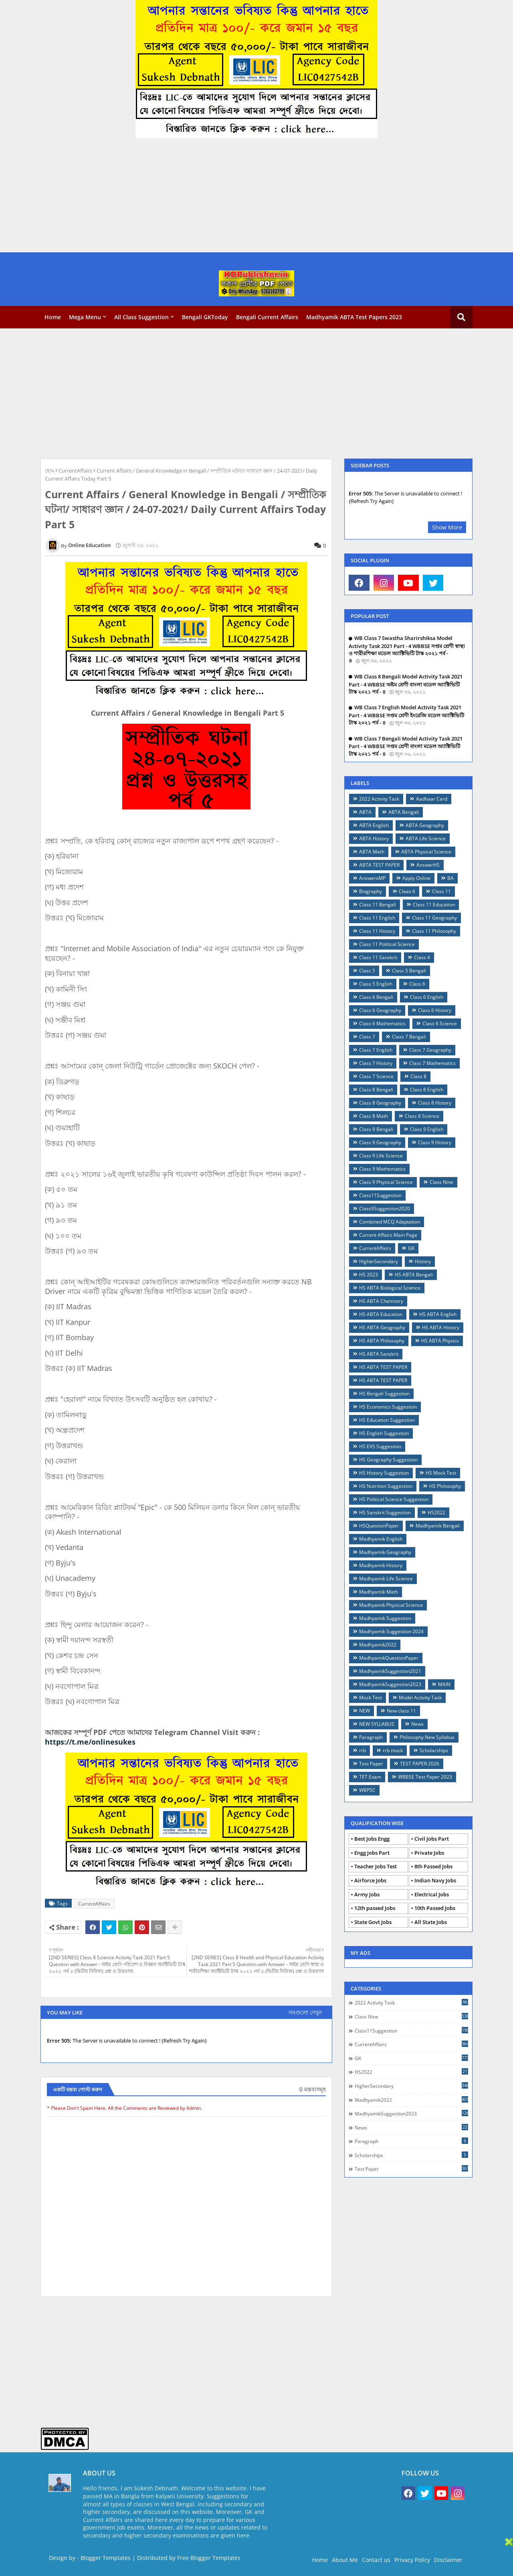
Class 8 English (426, 1089)
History (423, 1261)
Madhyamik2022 (377, 1644)
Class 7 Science (376, 1076)
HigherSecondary (378, 1261)
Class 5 (367, 970)
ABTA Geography (425, 825)
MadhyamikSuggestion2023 (390, 1684)
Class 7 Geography (430, 1049)
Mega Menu (85, 317)
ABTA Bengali (403, 812)
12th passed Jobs (374, 1908)
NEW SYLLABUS (376, 1724)
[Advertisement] (240, 196)
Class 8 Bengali (376, 1089)
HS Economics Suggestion (388, 1406)
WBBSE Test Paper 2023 (425, 1776)
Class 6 (417, 983)
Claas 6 (407, 891)
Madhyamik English (380, 1539)
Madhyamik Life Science (386, 1578)
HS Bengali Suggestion (384, 1393)
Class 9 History (434, 1142)
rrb (362, 1750)
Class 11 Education (434, 904)
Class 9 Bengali (376, 1129)
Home (52, 317)
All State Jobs (430, 1922)
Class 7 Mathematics (432, 1063)
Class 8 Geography (380, 1102)
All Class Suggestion (141, 317)
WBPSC (367, 1790)
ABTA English (374, 825)
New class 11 (401, 1710)
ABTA (365, 812)
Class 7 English (375, 1049)
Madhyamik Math (378, 1591)
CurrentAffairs (75, 470)
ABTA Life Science (426, 838)
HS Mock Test (441, 1472)
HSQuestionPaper (379, 1525)
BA (450, 878)
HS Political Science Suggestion (393, 1499)
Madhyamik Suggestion (385, 1618)
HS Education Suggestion (387, 1420)
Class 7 (367, 1036)
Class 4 (422, 957)
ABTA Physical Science (426, 851)
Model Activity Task (420, 1697)
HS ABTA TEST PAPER (383, 1367)
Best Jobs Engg (372, 1838)
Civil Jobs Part (431, 1838)
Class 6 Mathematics (382, 1023)
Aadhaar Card (431, 798)
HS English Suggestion (384, 1433)
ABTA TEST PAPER (379, 864)
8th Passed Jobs (433, 1866)
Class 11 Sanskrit (378, 957)
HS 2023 (368, 1274)
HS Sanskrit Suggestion (385, 1512)
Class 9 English (426, 1129)
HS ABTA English (437, 1314)
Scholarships (434, 1750)
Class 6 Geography (380, 1010)
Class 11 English (377, 917)
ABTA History (374, 838)
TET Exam (370, 1776)
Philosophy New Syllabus (427, 1737)
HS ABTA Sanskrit (378, 1353)
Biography (370, 891)
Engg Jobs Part (372, 1852)
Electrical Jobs (431, 1894)
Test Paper (371, 1763)
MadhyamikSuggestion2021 (390, 1671)
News (417, 1724)
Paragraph (371, 1737)
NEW (364, 1710)
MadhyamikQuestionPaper (388, 1657)
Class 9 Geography (380, 1142)
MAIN (444, 1684)
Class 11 (441, 891)
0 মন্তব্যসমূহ (312, 2089)
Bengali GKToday (205, 317)
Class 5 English (375, 983)
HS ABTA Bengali (414, 1274)
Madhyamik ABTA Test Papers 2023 (354, 317)
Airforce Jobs (370, 1880)
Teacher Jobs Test (375, 1866)
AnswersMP (372, 878)
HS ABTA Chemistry (381, 1301)
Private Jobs (429, 1852)
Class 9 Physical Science (386, 1182)
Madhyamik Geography (385, 1552)
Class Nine (441, 1182)
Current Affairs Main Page (388, 1235)
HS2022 (436, 1512)
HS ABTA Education (380, 1314)
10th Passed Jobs (434, 1908)
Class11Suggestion (380, 1195)
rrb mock (393, 1750)
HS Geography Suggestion (388, 1459)
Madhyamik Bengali (438, 1525)
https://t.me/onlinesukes (90, 1742)
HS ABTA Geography (382, 1327)
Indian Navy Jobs (435, 1880)
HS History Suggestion (384, 1472)
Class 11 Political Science (387, 944)
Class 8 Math (373, 1116)
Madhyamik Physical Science (391, 1605)
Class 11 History (377, 931)
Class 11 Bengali (377, 904)
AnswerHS (428, 864)
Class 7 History (375, 1063)
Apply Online (416, 878)
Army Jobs (367, 1894)
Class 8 (418, 1076)
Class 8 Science (422, 1116)
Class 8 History (434, 1102)
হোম (49, 470)
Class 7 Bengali (409, 1036)
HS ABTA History (440, 1327)
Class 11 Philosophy (434, 931)
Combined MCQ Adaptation (389, 1221)
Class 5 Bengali (409, 970)
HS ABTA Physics (440, 1340)
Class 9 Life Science (381, 1155)
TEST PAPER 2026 (419, 1763)
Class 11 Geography (434, 917)
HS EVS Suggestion (380, 1446)
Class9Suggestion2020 (384, 1208)
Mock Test (370, 1697)
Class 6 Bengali (376, 997)
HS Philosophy (445, 1486)
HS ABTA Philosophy (381, 1340)
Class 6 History (434, 1010)
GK (411, 1248)
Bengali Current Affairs (267, 317)
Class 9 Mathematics (382, 1168)
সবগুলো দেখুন (305, 2012)
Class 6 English (426, 997)
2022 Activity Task (379, 798)
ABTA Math (371, 851)
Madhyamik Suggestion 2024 (391, 1631)
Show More (447, 527)
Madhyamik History (380, 1565)
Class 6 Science (439, 1023)
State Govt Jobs (373, 1922)
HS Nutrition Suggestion (385, 1486)
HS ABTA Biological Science (389, 1287)
